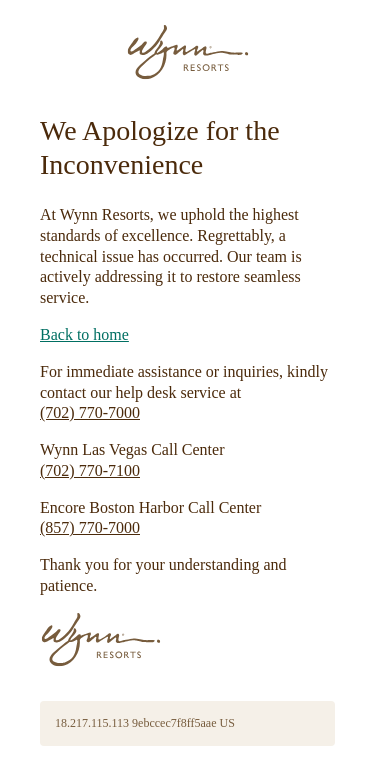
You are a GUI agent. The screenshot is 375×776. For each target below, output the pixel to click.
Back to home (84, 334)
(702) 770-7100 (90, 470)
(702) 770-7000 (90, 412)
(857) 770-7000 (90, 527)
